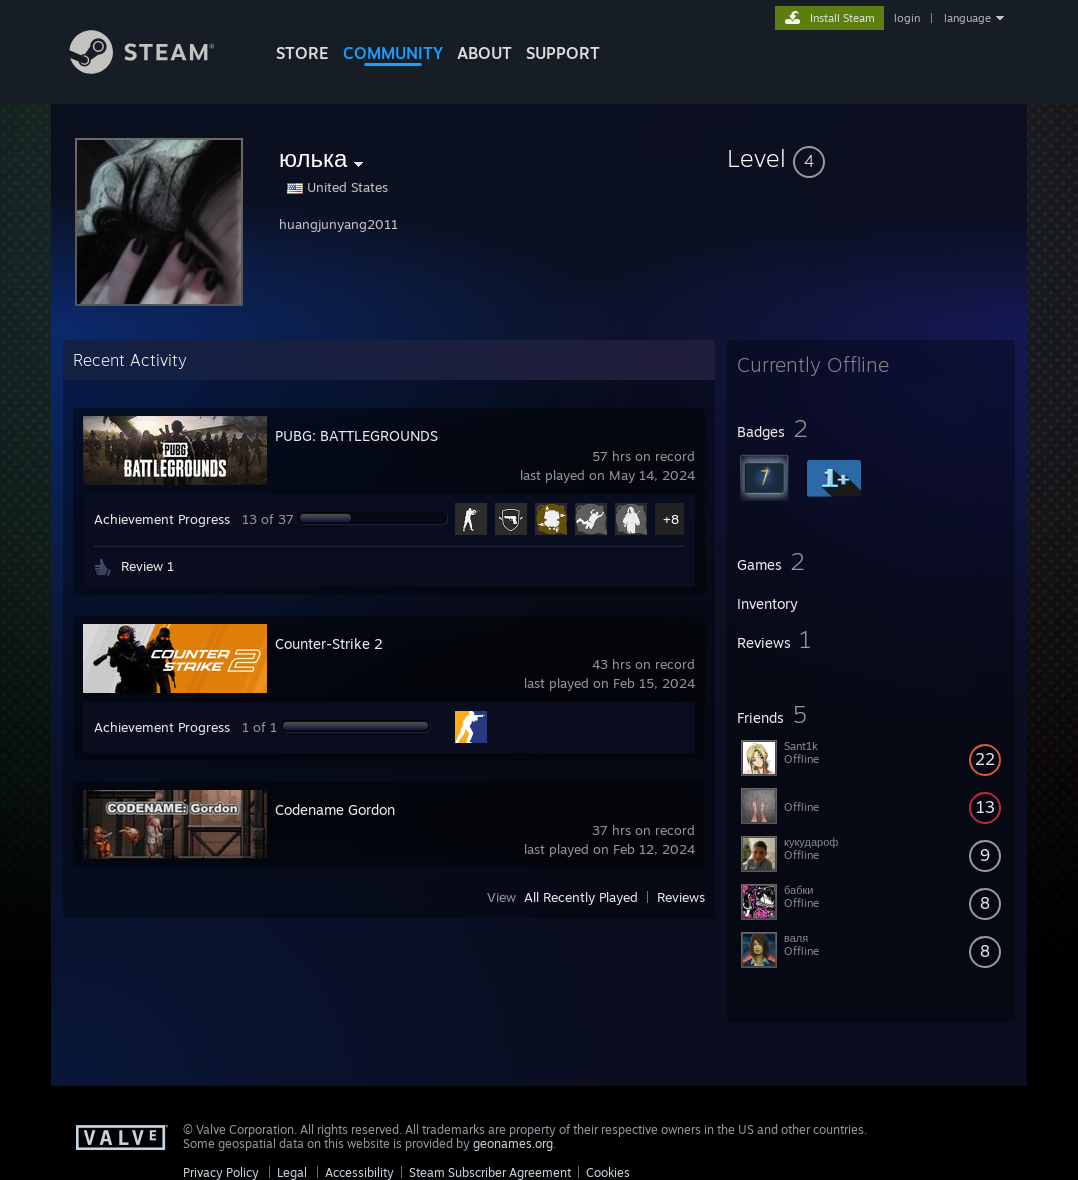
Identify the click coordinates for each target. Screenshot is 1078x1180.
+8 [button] (671, 519)
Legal (292, 1172)
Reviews (681, 897)
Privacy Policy (221, 1172)
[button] (871, 158)
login (907, 18)
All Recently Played (581, 897)
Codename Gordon (335, 809)
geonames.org (513, 1143)
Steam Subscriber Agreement (490, 1172)
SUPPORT (563, 53)
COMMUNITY (393, 53)
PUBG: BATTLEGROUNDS (356, 435)
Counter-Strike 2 (329, 643)
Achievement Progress (162, 519)
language (967, 18)
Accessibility (359, 1172)
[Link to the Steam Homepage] (157, 68)
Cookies (608, 1172)
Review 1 (147, 566)
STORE (302, 53)
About (484, 53)
